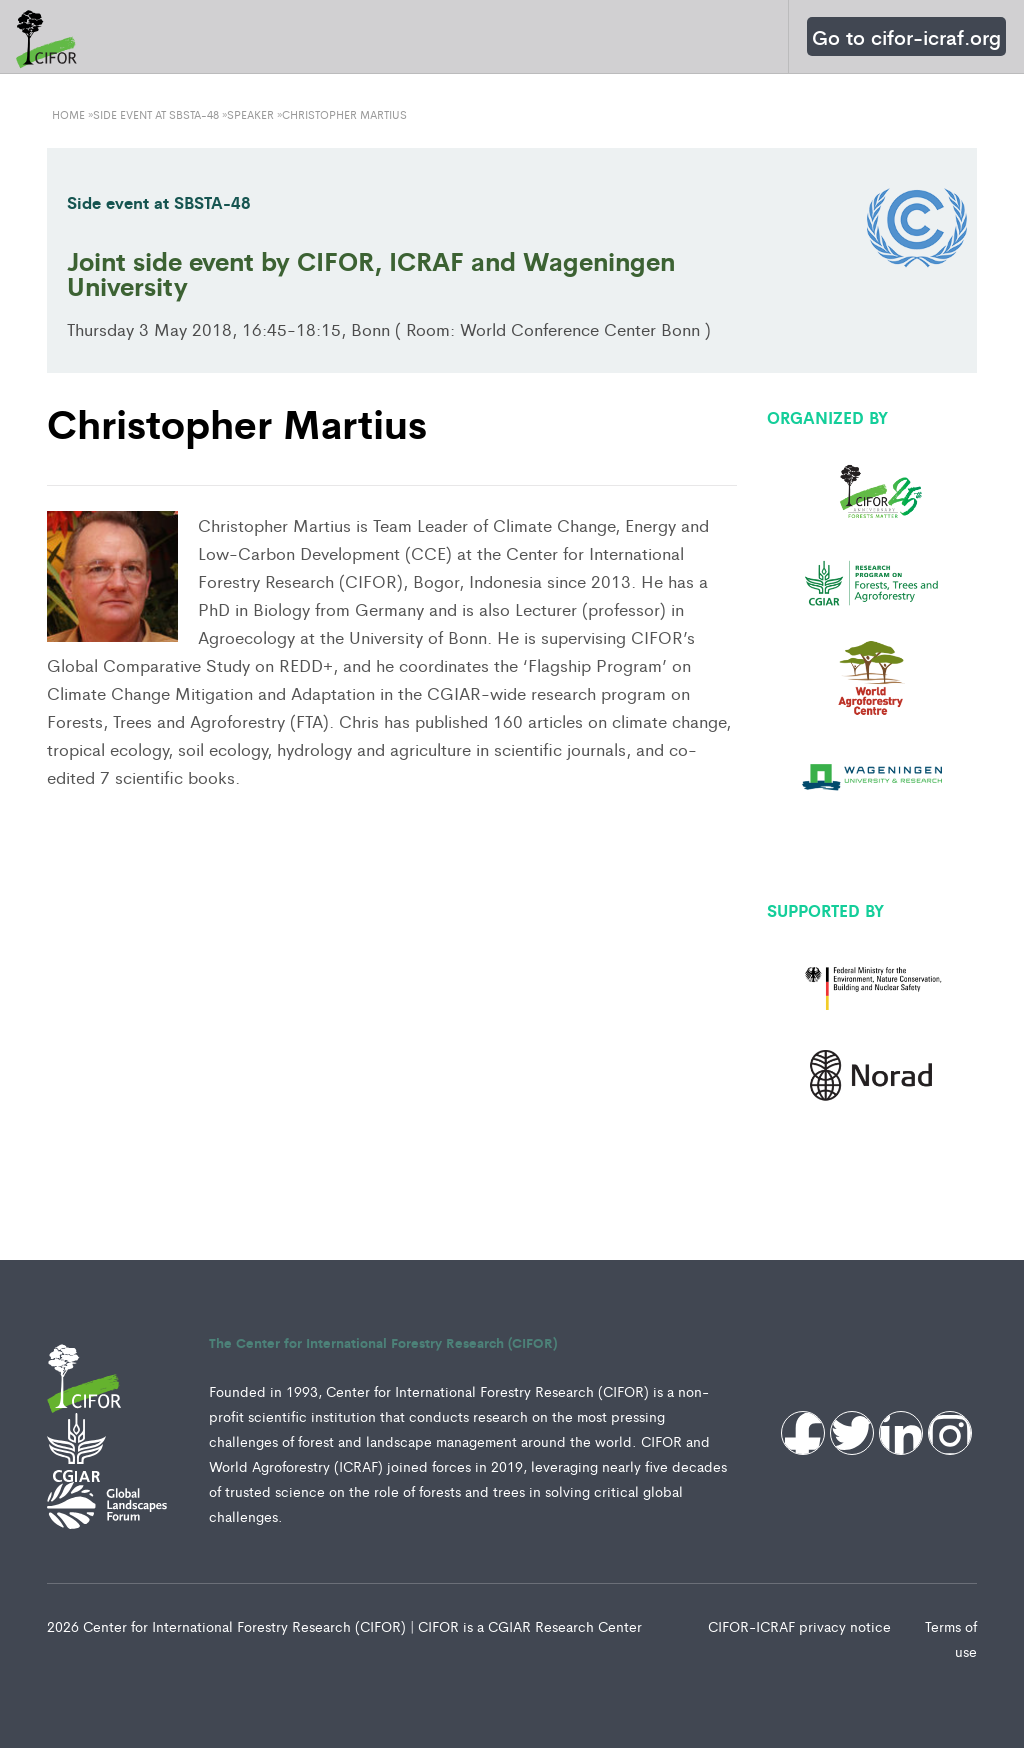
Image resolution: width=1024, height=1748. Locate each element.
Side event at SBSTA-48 (159, 202)
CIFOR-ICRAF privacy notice (801, 1626)
